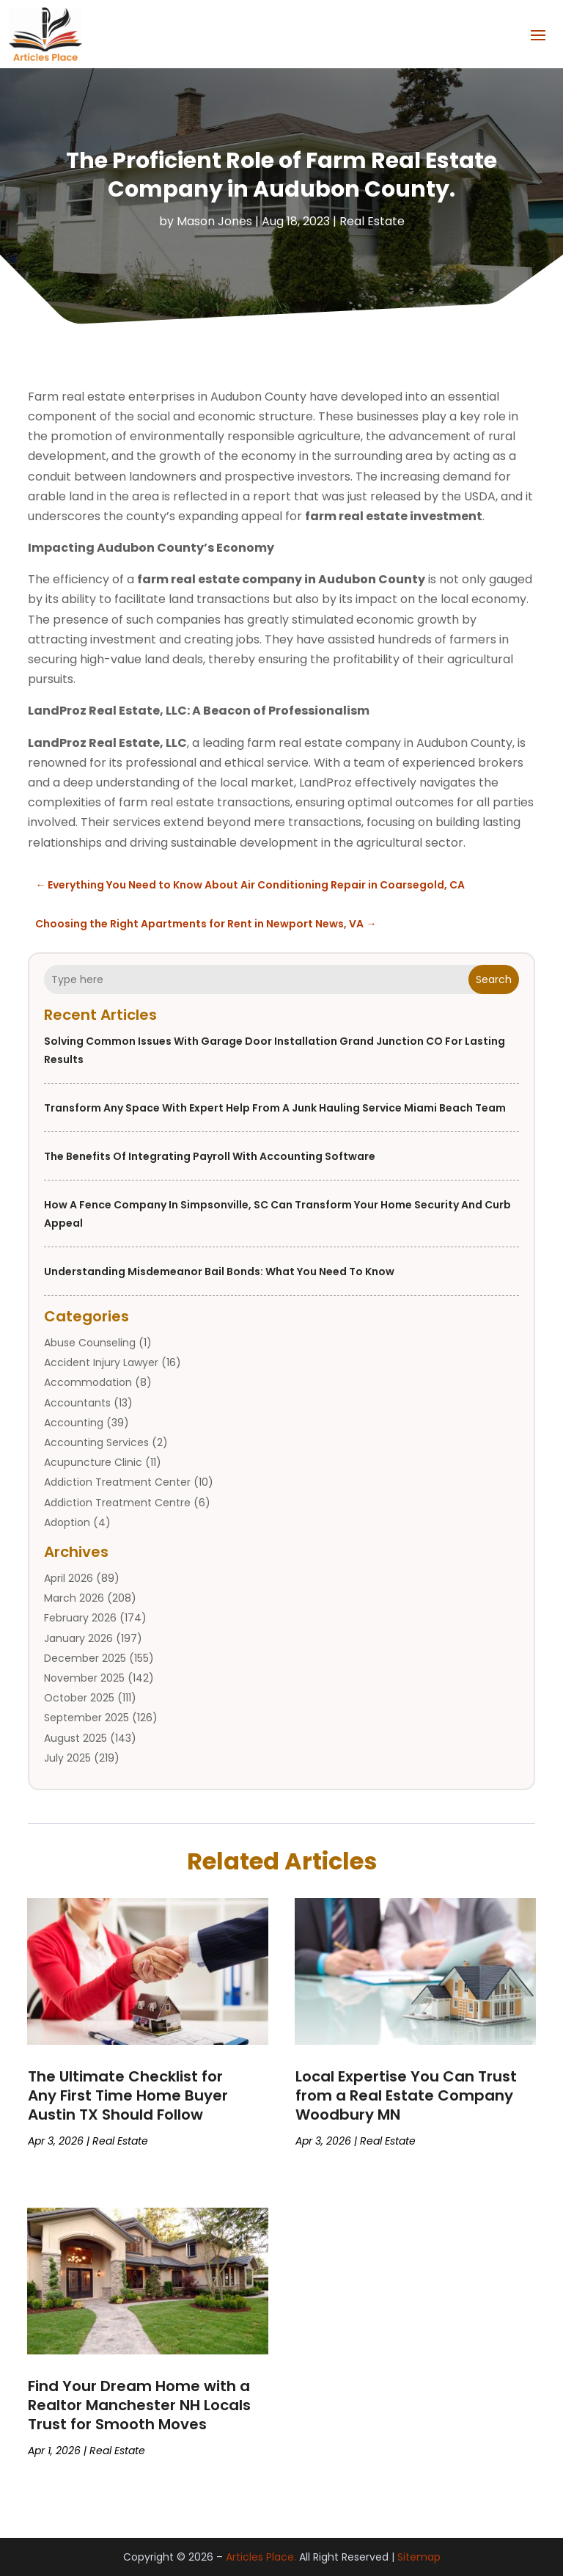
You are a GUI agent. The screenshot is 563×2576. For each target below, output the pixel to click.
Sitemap (419, 2557)
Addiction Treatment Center (117, 1482)
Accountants (77, 1402)
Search (494, 979)
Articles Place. (261, 2557)
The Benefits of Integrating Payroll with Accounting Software (209, 1156)
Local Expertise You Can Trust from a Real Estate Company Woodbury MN (406, 2094)
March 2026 (74, 1598)
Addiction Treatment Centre (117, 1502)
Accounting (73, 1422)
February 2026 (80, 1617)
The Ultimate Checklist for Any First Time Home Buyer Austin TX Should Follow (128, 2094)
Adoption (67, 1522)
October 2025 (79, 1697)
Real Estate (372, 221)
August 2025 (75, 1737)
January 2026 (78, 1637)
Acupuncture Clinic (93, 1462)
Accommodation (88, 1382)
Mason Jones (214, 221)
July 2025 (67, 1758)
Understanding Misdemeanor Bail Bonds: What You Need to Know (219, 1271)
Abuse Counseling (90, 1342)
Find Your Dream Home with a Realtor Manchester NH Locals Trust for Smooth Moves (139, 2405)
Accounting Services (96, 1442)
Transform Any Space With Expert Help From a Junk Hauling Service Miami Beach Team (275, 1108)
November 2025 (84, 1678)
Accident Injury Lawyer (101, 1362)
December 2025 (85, 1658)
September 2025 (86, 1717)
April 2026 (68, 1578)
